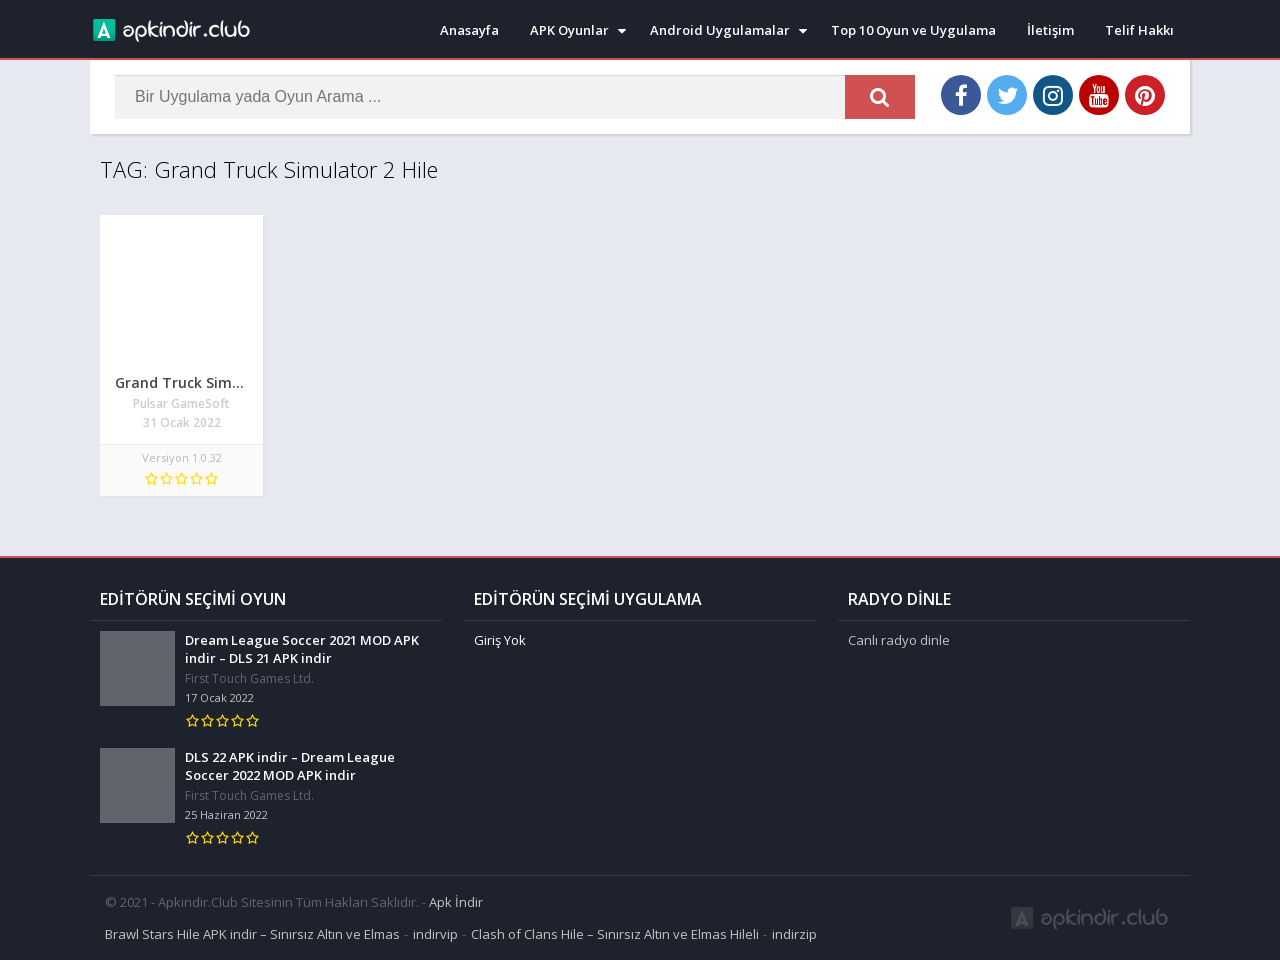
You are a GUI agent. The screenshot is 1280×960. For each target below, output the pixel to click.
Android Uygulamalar (720, 30)
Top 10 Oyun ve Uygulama (913, 30)
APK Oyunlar (569, 30)
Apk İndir (456, 902)
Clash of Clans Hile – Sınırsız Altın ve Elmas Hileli (615, 934)
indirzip (794, 934)
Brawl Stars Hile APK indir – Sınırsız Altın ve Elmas (252, 934)
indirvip (435, 934)
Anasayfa (469, 30)
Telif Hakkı (1139, 30)
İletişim (1050, 30)
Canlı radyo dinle (899, 640)
